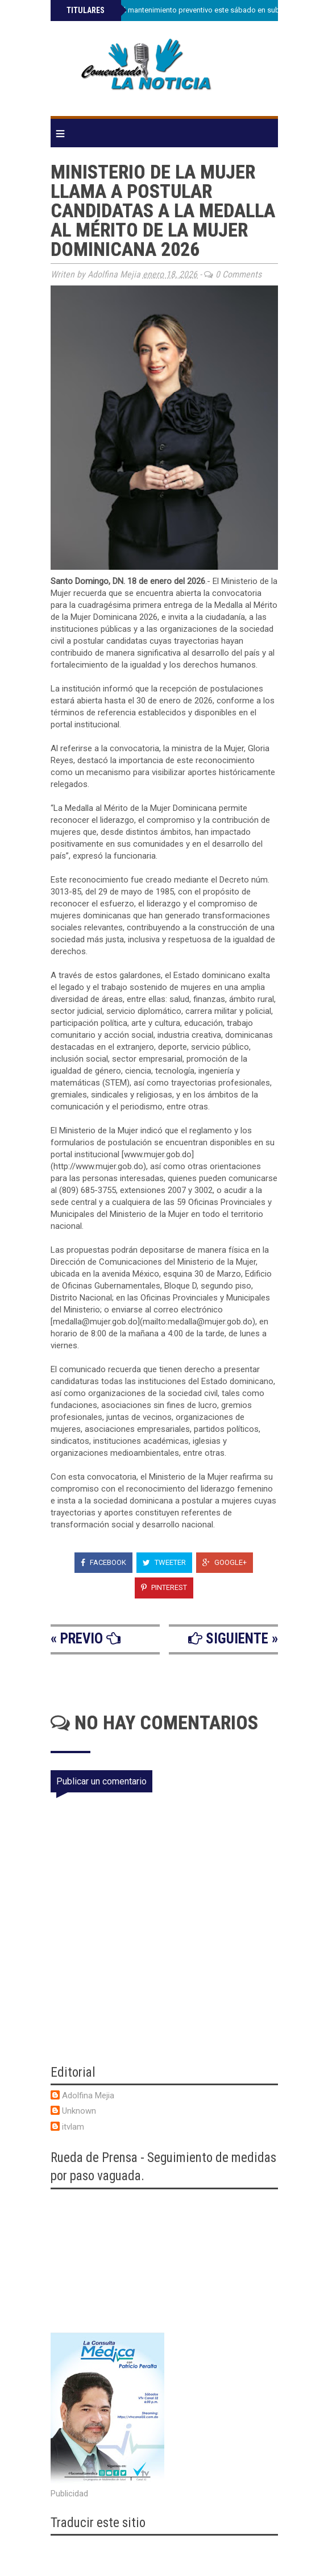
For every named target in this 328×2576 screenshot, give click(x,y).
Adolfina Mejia (88, 2095)
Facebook (103, 1562)
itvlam (73, 2127)
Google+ (224, 1562)
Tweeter (164, 1562)
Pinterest (164, 1587)
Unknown (79, 2111)
